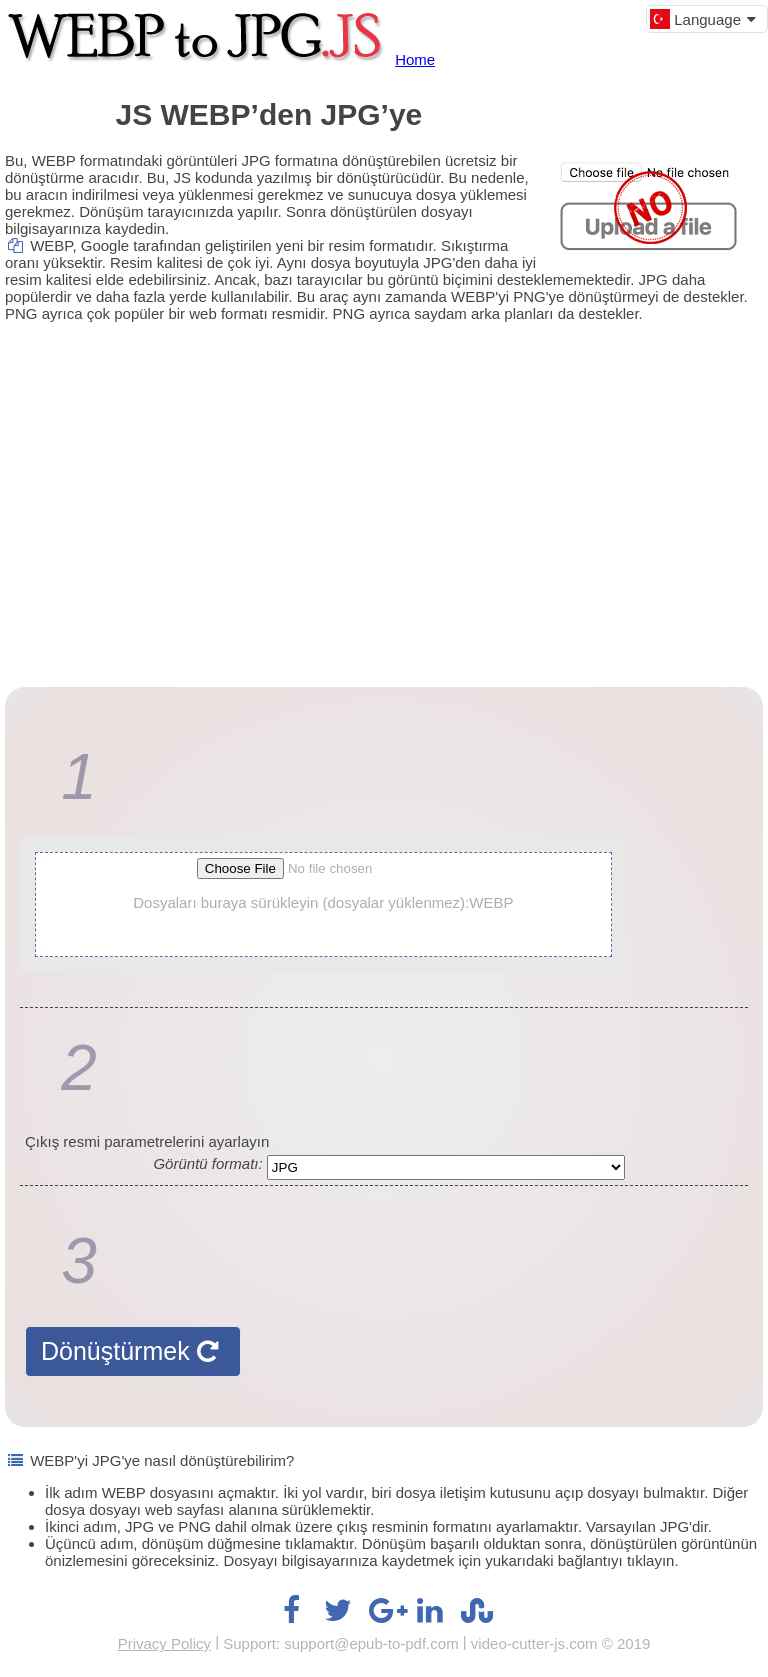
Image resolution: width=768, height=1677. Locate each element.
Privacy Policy (164, 1643)
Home (415, 59)
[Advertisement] (384, 487)
